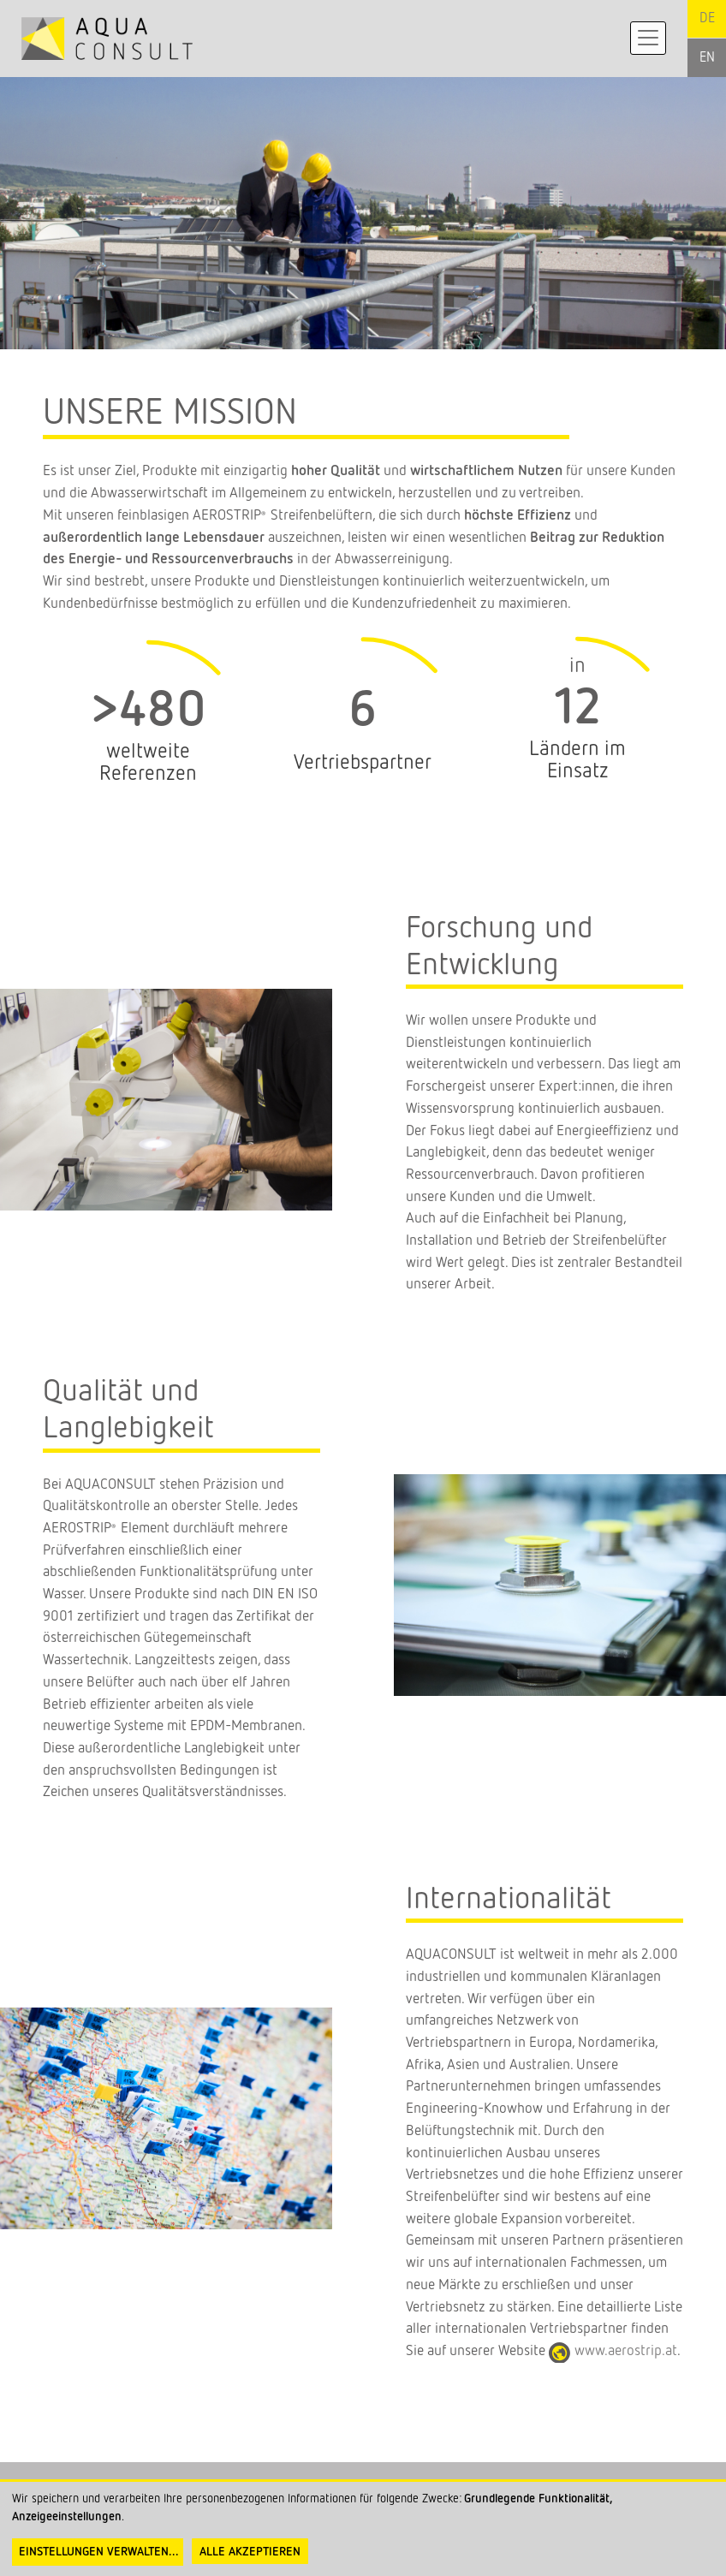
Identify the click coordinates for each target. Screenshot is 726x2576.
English (706, 58)
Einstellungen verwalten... (99, 2552)
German (706, 19)
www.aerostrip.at (625, 2351)
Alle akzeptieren (250, 2552)
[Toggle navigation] (648, 38)
